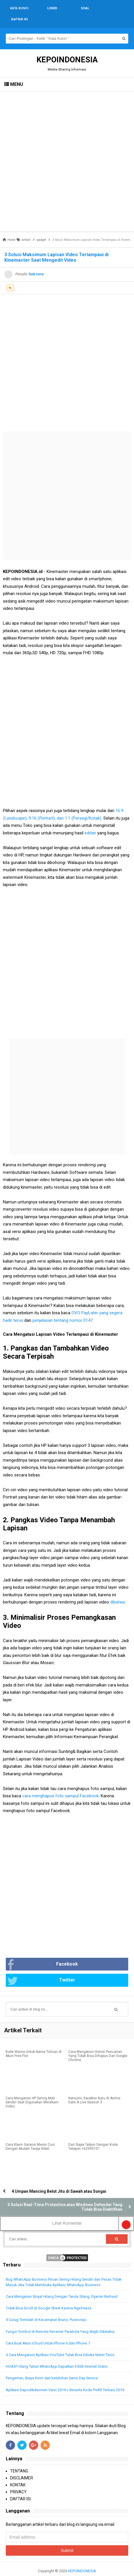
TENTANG (19, 2460)
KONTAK (17, 2474)
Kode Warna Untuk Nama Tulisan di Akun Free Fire (33, 2043)
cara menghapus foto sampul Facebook (60, 1784)
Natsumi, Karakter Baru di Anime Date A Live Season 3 (94, 2089)
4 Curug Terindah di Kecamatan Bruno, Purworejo (46, 2308)
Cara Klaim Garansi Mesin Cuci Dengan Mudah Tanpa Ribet (30, 2136)
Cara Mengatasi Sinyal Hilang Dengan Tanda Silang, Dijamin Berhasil (62, 2285)
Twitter (41, 1969)
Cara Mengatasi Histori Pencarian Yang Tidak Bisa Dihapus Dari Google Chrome (97, 2045)
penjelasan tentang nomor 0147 (62, 1309)
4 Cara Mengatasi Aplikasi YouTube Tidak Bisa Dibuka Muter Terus (60, 2344)
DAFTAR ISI (20, 2487)
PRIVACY (18, 2481)
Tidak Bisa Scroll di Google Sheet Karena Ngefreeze (48, 2297)
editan (90, 822)
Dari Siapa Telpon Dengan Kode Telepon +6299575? (93, 2136)
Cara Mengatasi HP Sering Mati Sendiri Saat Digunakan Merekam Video (31, 2091)
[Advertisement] (67, 150)
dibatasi (117, 1591)
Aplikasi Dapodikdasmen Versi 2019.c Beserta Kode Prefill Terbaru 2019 (65, 2379)
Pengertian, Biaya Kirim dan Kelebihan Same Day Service (52, 2367)
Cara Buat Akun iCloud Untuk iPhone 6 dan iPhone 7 (48, 2332)
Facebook (42, 1953)
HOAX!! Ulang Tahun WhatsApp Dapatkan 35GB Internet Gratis (57, 2355)
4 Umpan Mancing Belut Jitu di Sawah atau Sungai (59, 2180)
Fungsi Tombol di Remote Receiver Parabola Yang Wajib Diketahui (60, 2320)
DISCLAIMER (21, 2467)
